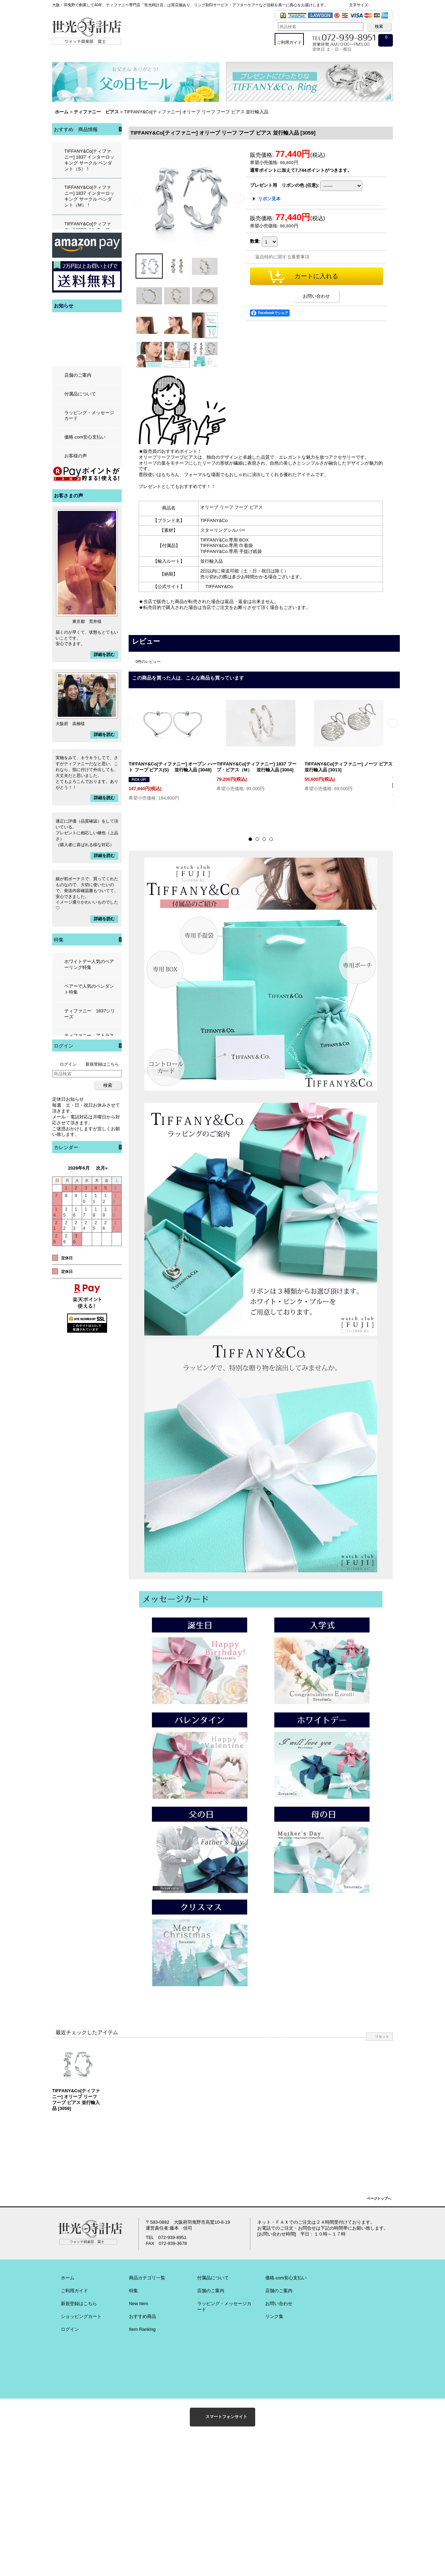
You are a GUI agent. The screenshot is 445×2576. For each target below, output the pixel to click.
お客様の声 (75, 455)
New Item (138, 2303)
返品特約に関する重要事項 (282, 256)
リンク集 (274, 2316)
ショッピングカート (81, 2316)
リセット (382, 2036)
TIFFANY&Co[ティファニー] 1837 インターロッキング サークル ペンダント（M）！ (89, 196)
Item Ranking (142, 2329)
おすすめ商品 (142, 2316)
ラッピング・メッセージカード (89, 415)
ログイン (68, 1064)
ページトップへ (379, 2198)
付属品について (80, 393)
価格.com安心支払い (85, 437)
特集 (133, 2290)
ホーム (67, 2277)
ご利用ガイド (74, 2290)
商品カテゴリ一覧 (147, 2277)
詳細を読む (104, 654)
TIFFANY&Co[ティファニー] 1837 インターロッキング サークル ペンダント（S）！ (89, 160)
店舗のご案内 (77, 375)
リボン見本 (269, 198)
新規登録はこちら (102, 1064)
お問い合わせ (316, 296)
